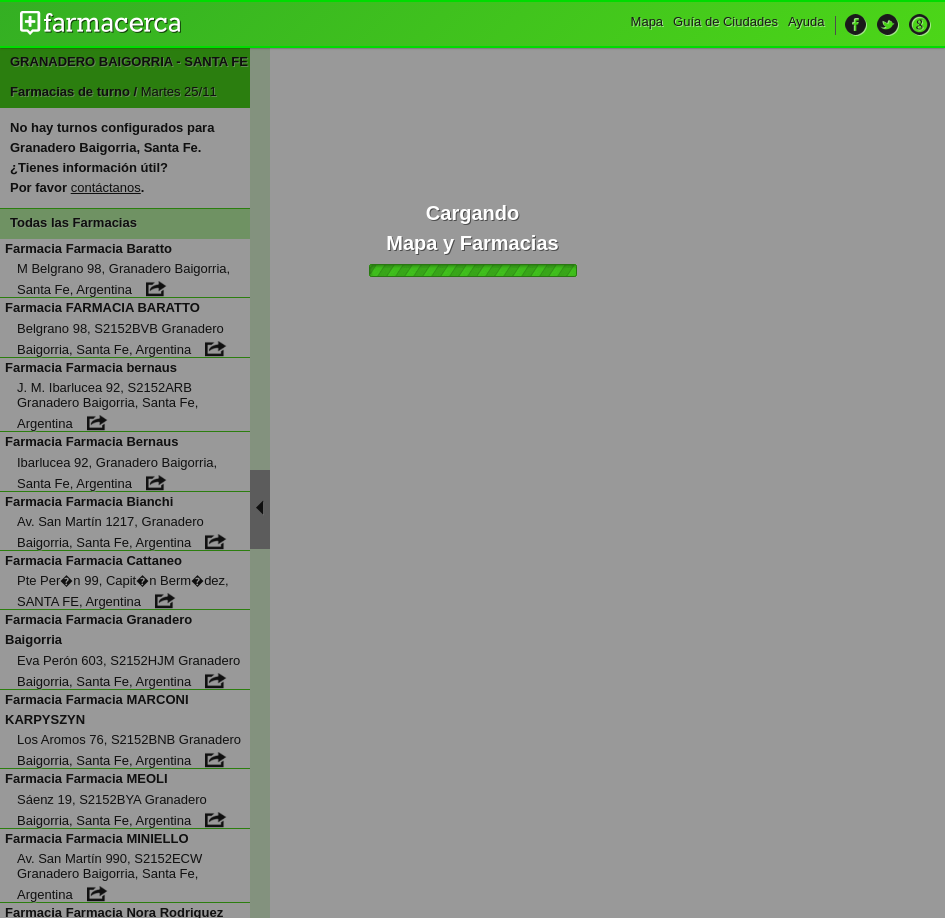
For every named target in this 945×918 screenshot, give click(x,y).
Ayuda (806, 21)
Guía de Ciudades (725, 21)
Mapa (647, 21)
